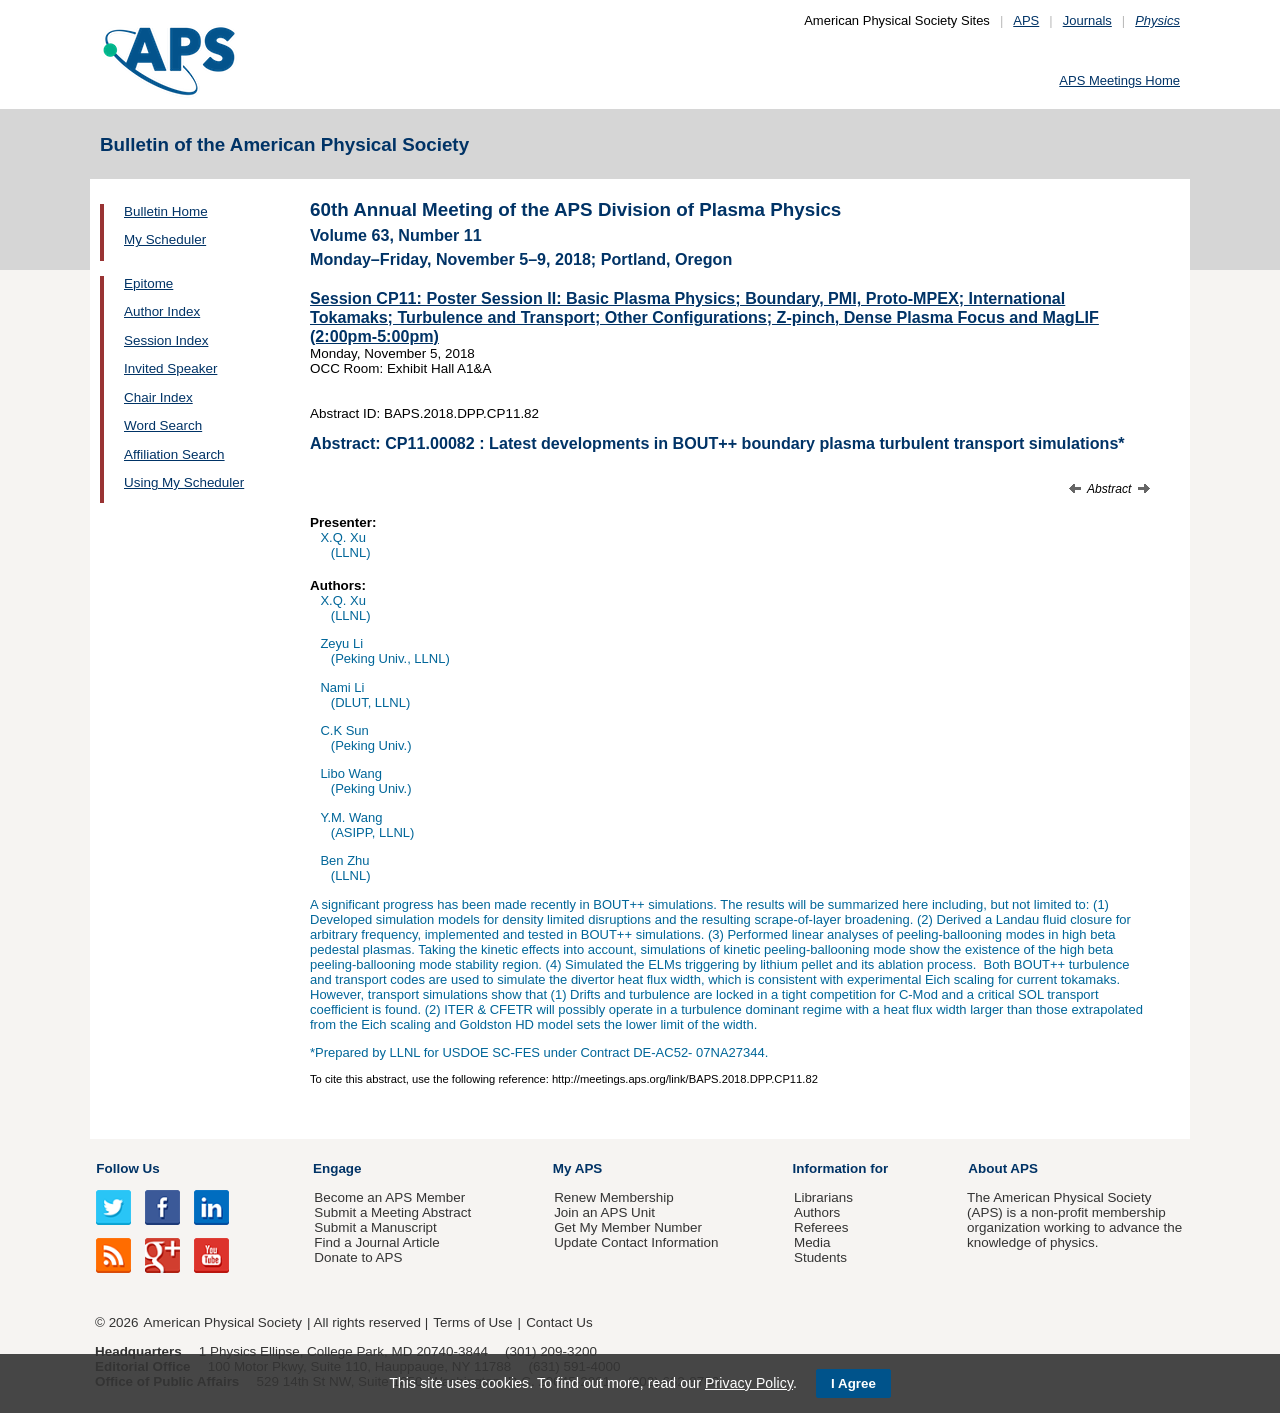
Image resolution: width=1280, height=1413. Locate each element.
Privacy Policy (749, 1383)
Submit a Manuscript (375, 1227)
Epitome (148, 283)
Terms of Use (472, 1322)
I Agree (853, 1383)
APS (1026, 20)
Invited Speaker (170, 368)
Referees (821, 1227)
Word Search (163, 425)
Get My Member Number (628, 1227)
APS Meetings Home (1119, 80)
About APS (1003, 1168)
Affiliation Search (174, 454)
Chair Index (158, 397)
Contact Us (559, 1322)
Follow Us (127, 1168)
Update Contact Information (636, 1242)
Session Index (166, 340)
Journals (1087, 20)
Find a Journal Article (376, 1242)
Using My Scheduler (184, 482)
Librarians (823, 1197)
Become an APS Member (389, 1197)
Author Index (162, 311)
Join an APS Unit (604, 1212)
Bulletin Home (166, 211)
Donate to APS (358, 1257)
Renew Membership (614, 1197)
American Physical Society (223, 1322)
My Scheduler (165, 239)
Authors (817, 1212)
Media (812, 1242)
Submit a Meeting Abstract (392, 1212)
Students (820, 1257)
